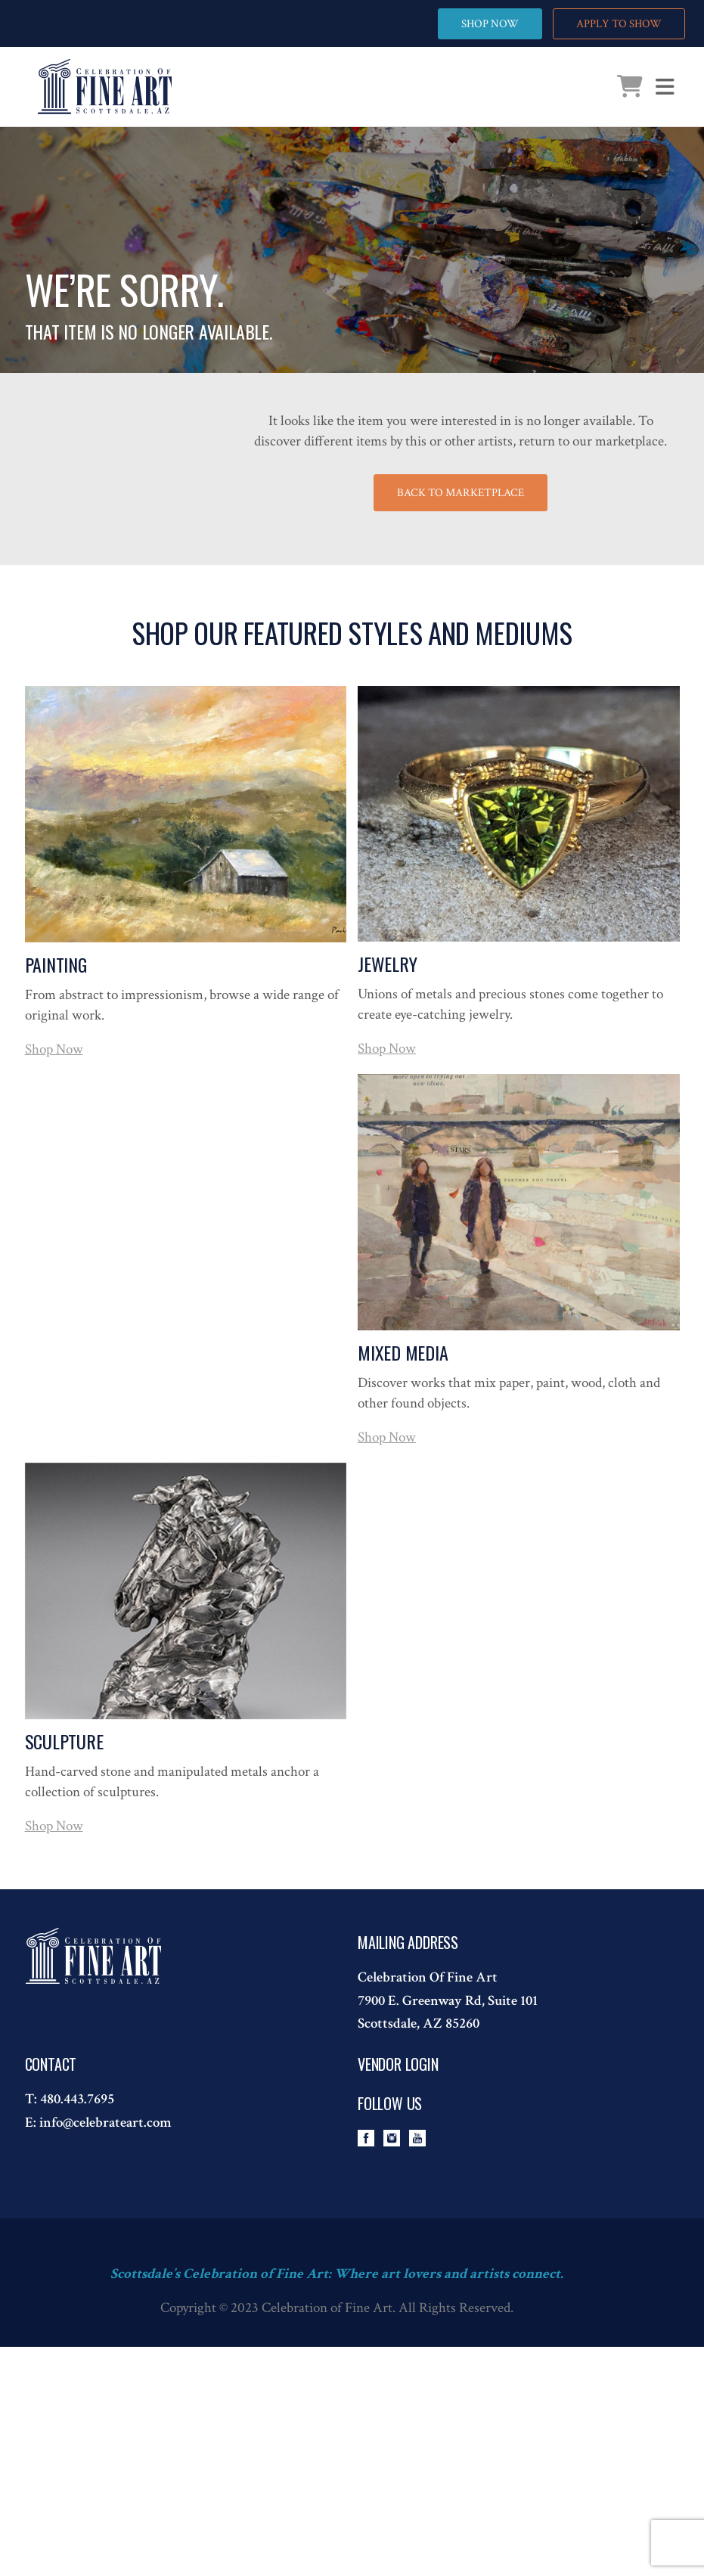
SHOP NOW (490, 24)
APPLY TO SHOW (619, 24)
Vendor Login (398, 2064)
